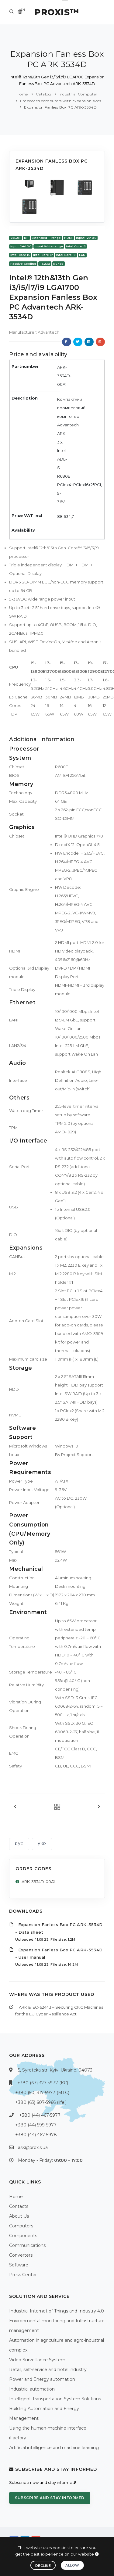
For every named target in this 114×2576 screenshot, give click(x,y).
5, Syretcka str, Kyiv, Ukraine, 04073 (55, 2070)
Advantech (48, 332)
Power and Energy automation (42, 2379)
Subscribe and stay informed (50, 2497)
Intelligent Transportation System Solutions (55, 2399)
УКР (42, 1844)
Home (22, 94)
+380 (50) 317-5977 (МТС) (42, 2092)
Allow (72, 2565)
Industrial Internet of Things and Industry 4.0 (56, 2311)
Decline (43, 2565)
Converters (21, 2255)
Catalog (43, 94)
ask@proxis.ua (33, 2147)
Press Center (23, 2274)
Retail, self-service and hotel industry (48, 2369)
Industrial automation (32, 2389)
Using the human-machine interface (47, 2428)
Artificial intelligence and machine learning (54, 2447)
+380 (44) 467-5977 (39, 2115)
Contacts (18, 2206)
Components (23, 2235)
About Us (19, 2216)
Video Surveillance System (37, 2360)
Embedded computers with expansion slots (60, 101)
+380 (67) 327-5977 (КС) (42, 2083)
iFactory (17, 2438)
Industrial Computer (78, 94)
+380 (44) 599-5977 (36, 2125)
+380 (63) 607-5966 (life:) (41, 2102)
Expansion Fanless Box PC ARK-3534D (60, 107)
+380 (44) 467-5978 (36, 2134)
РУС (19, 1844)
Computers (21, 2226)
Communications (27, 2245)
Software (18, 2265)
